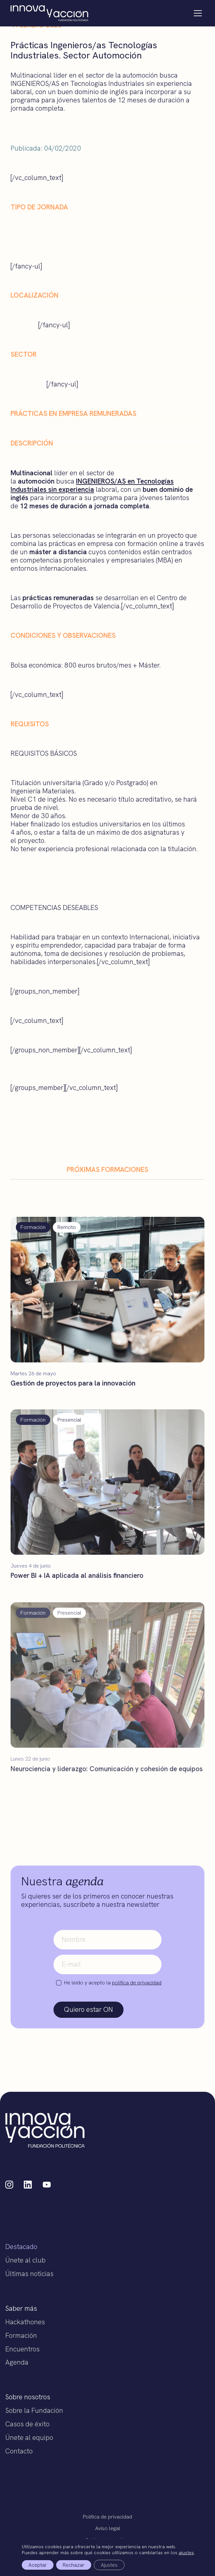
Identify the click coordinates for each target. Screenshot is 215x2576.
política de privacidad (136, 1982)
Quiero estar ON (88, 2009)
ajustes (186, 2553)
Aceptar (37, 2564)
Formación (21, 2335)
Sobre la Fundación (34, 2410)
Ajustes (109, 2564)
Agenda (16, 2362)
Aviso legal (107, 2528)
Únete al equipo (29, 2437)
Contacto (19, 2451)
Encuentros (22, 2348)
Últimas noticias (29, 2273)
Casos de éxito (27, 2423)
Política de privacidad (107, 2516)
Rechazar (74, 2564)
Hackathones (25, 2321)
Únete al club (25, 2260)
